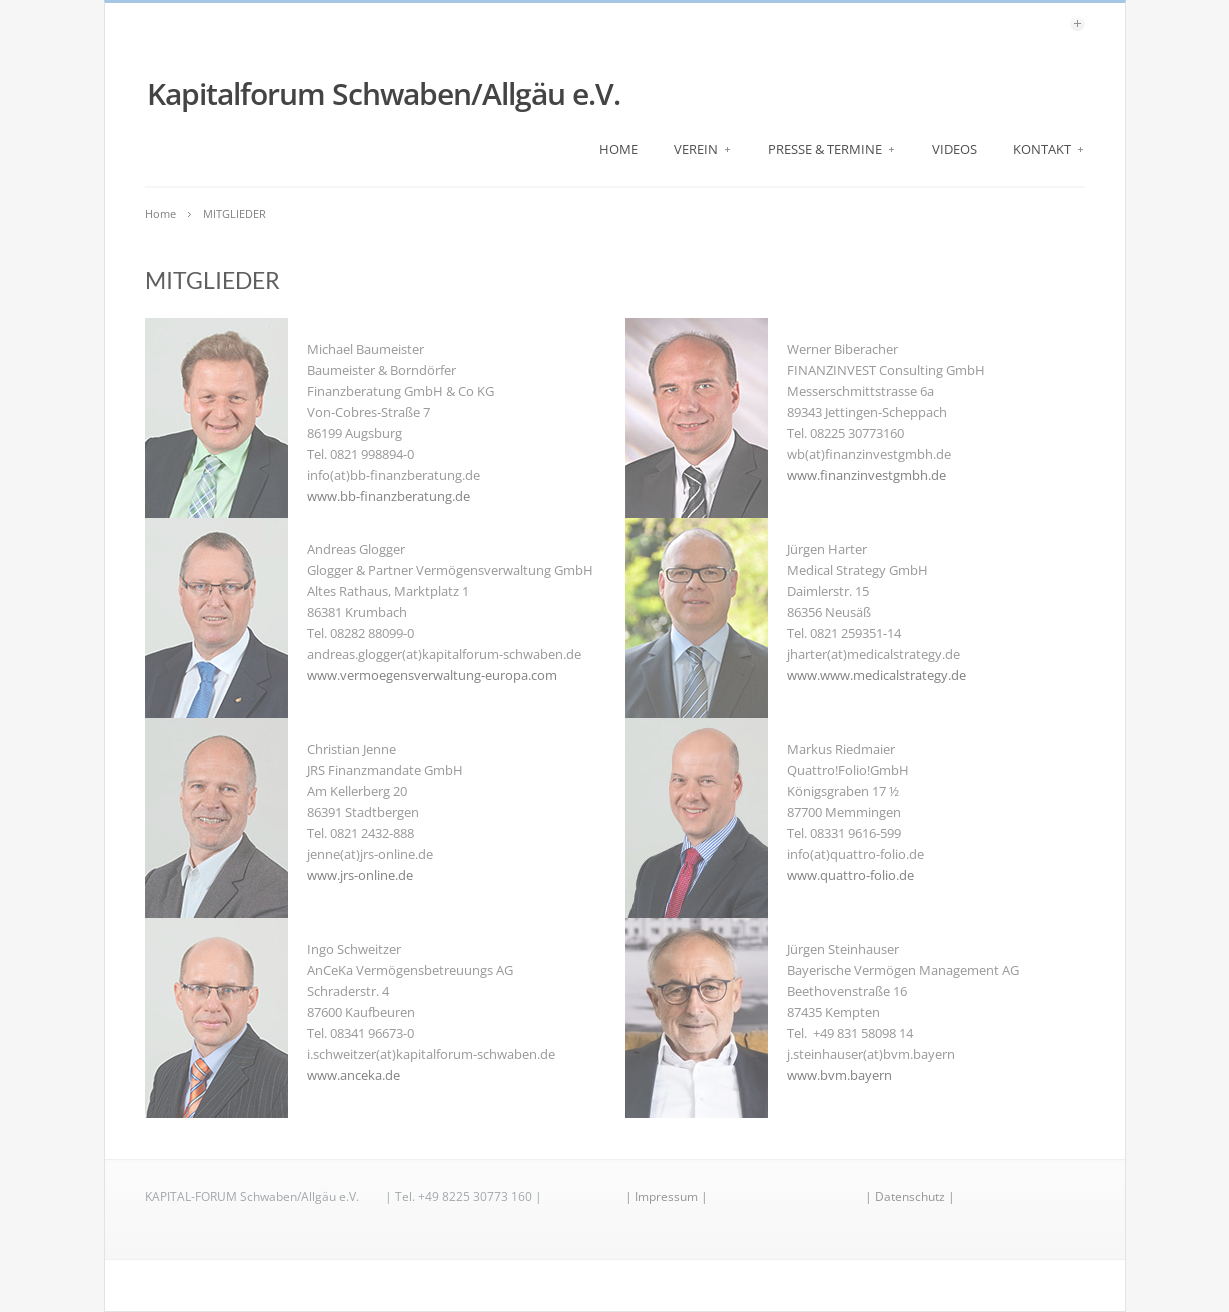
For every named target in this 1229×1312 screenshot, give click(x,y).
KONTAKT (1049, 149)
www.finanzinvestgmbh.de (866, 475)
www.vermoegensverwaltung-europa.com (432, 675)
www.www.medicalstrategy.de (876, 675)
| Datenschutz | (910, 1196)
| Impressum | (666, 1196)
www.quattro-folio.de (850, 875)
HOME (618, 149)
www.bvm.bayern (839, 1075)
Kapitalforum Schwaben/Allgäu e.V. (383, 93)
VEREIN (703, 149)
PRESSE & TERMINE (832, 149)
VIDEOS (954, 149)
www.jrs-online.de (360, 875)
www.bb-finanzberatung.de (388, 496)
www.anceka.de (353, 1075)
